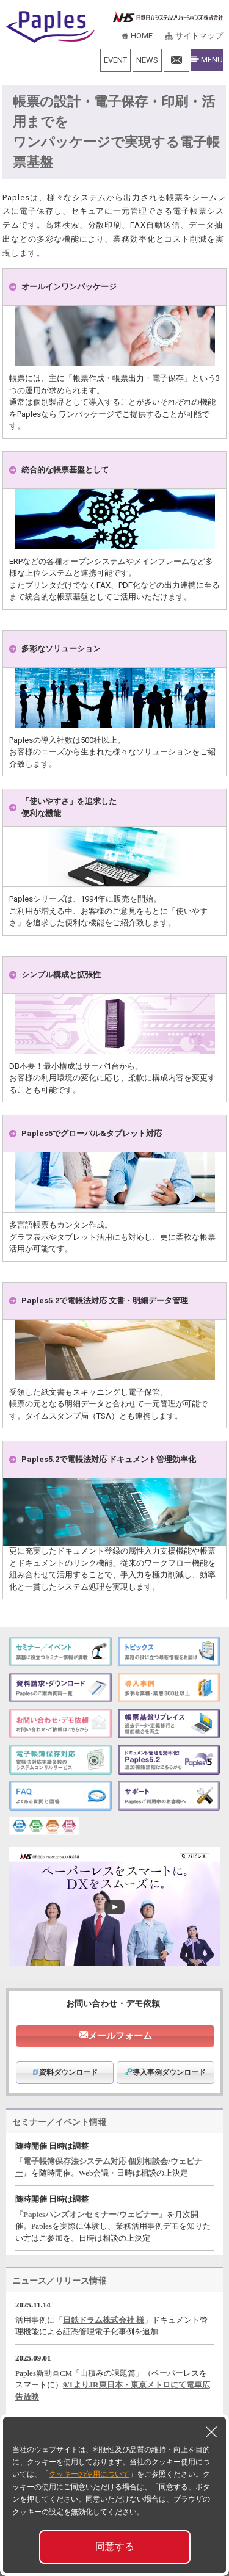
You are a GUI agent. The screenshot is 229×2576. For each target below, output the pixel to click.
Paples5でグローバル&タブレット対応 (91, 1133)
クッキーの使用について (89, 2474)
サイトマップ (199, 35)
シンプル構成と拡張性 (61, 974)
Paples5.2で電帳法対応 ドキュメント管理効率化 (108, 1459)
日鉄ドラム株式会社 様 (103, 2320)
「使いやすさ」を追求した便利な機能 (69, 807)
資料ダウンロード (65, 2072)
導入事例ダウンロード (165, 2072)
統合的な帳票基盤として (65, 469)
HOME (142, 35)
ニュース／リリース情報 (59, 2280)
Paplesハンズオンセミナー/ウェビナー (91, 2214)
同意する (114, 2546)
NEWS (147, 60)
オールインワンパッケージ (69, 286)
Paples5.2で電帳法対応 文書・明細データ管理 (104, 1300)
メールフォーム (120, 2035)
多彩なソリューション (61, 648)
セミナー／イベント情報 (59, 2122)
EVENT (115, 60)
